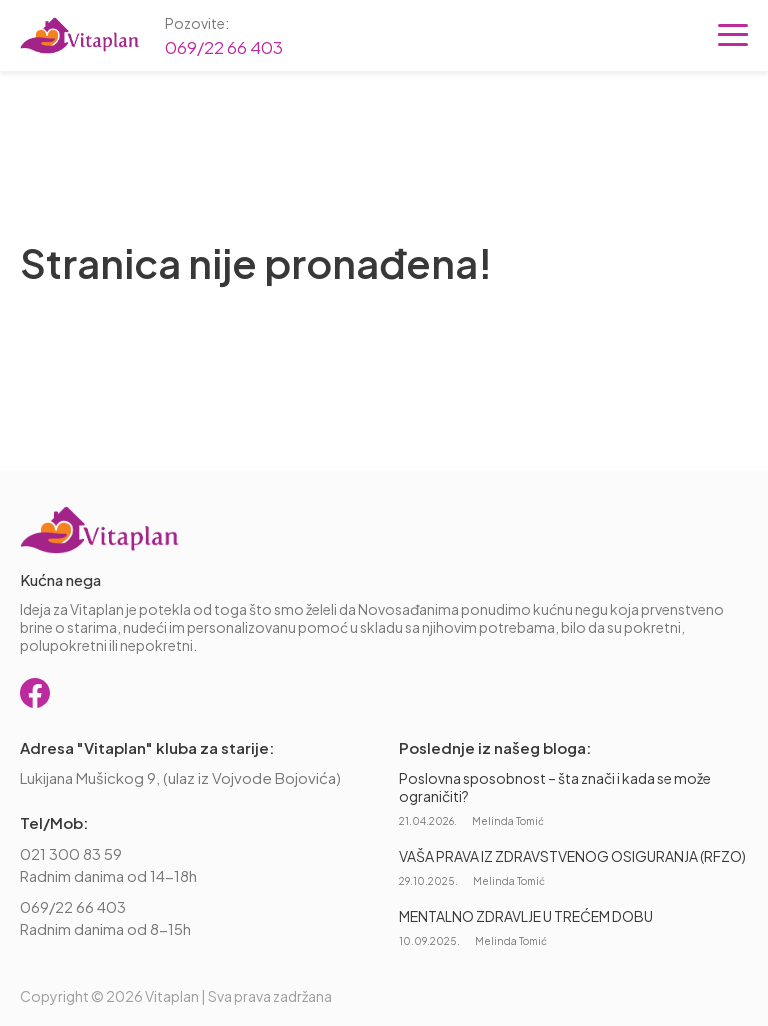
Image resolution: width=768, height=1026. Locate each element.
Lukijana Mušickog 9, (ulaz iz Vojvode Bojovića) (180, 777)
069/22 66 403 (224, 47)
